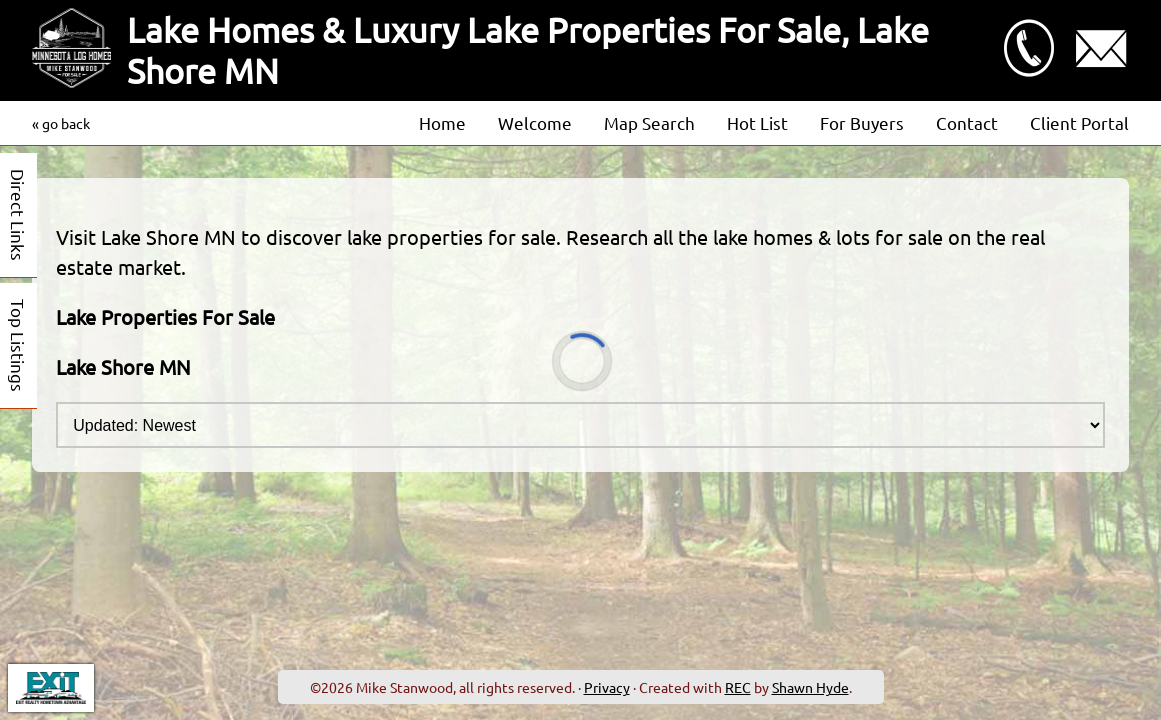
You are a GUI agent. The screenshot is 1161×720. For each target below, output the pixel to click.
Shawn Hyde (810, 687)
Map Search (649, 122)
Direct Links (18, 215)
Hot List (757, 122)
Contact (967, 122)
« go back (61, 123)
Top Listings (18, 345)
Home (442, 122)
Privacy (607, 687)
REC (738, 687)
